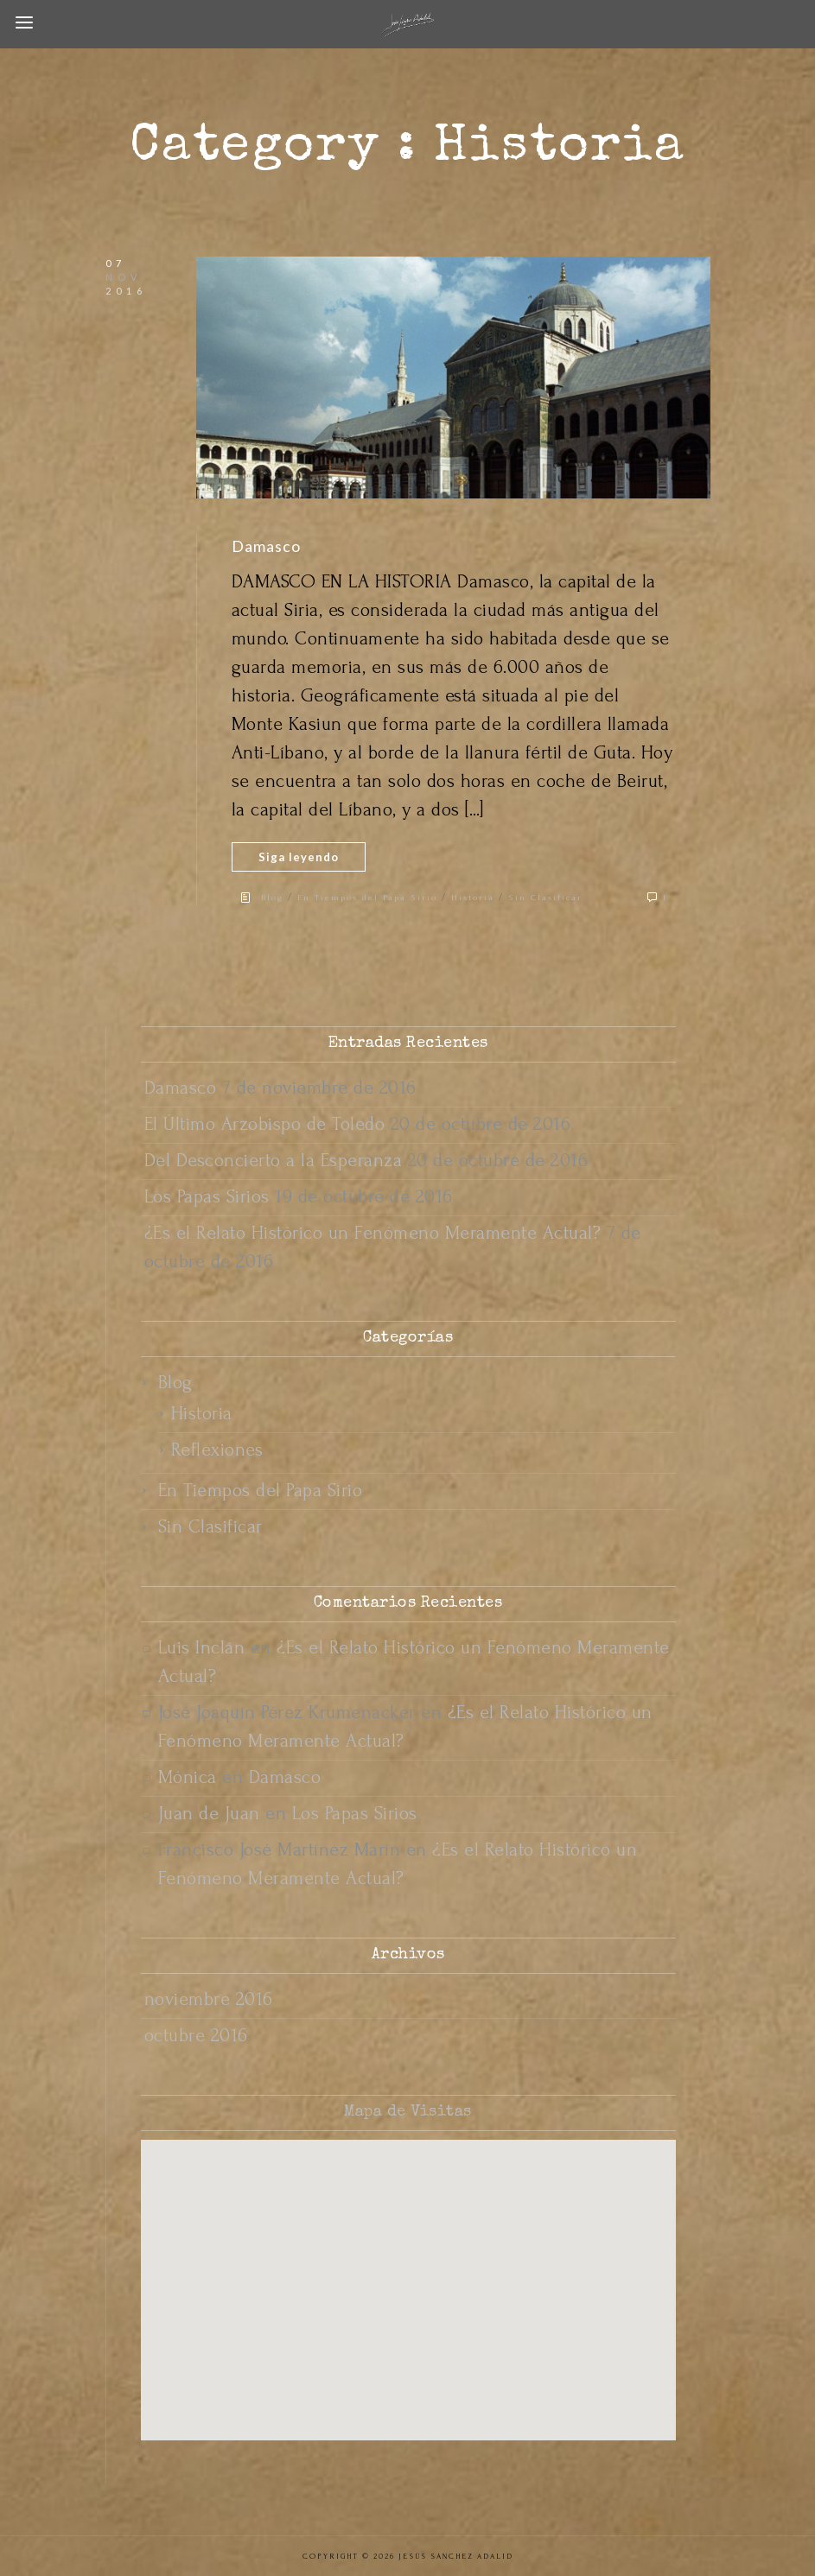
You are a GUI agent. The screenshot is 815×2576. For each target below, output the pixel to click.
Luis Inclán (201, 1647)
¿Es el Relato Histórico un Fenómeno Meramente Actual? (373, 1232)
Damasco (266, 545)
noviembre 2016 (208, 1999)
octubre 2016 (196, 2035)
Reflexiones (217, 1449)
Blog (272, 897)
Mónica (187, 1777)
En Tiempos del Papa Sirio (367, 897)
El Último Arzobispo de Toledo (264, 1124)
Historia (472, 897)
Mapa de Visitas (408, 2112)
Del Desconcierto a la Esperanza (273, 1160)
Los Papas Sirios (207, 1196)
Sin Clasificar (545, 897)
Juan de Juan (209, 1813)
